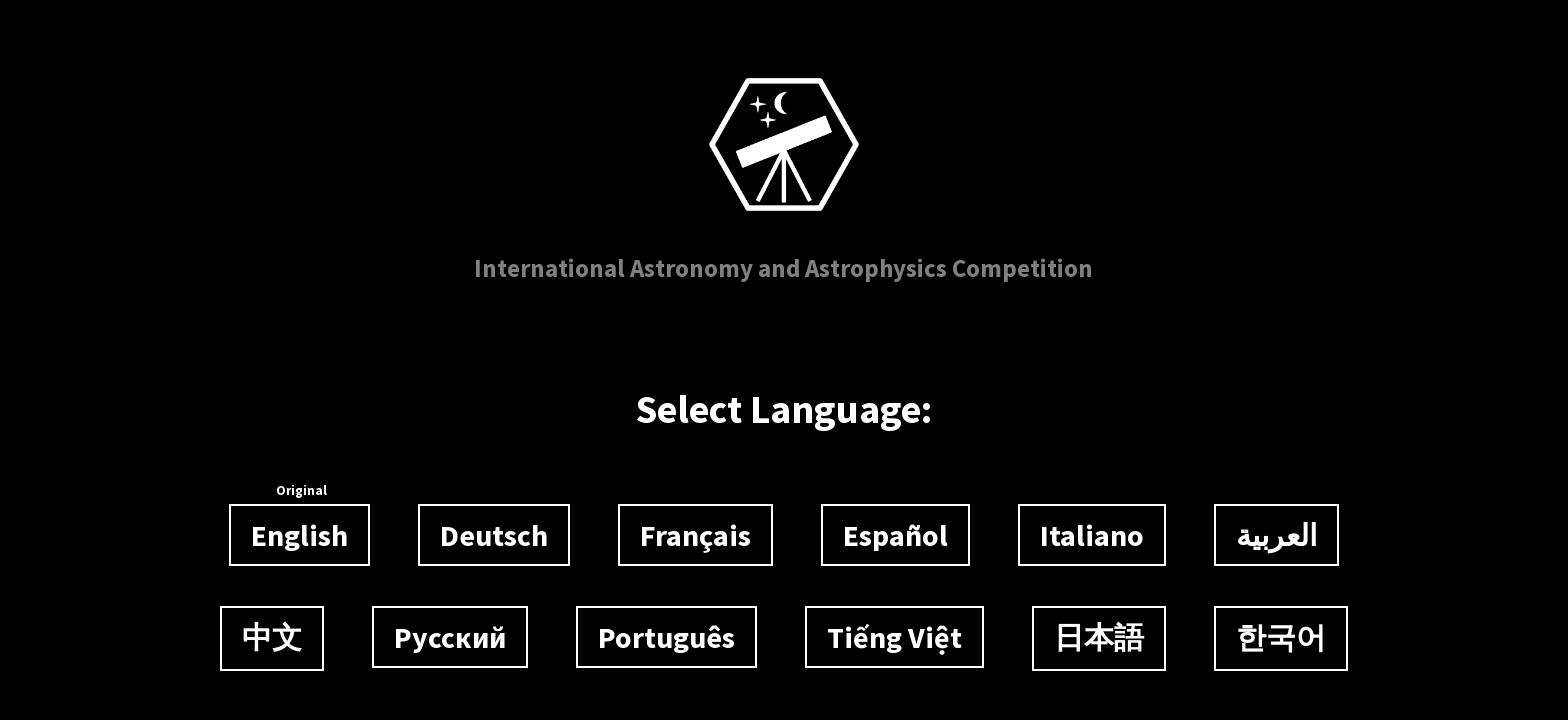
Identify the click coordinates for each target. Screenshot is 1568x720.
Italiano (1092, 535)
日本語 (1099, 637)
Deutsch (494, 535)
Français (695, 535)
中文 (272, 637)
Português (666, 637)
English (299, 529)
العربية (1276, 535)
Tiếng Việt (894, 637)
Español (895, 535)
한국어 (1281, 637)
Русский (450, 637)
